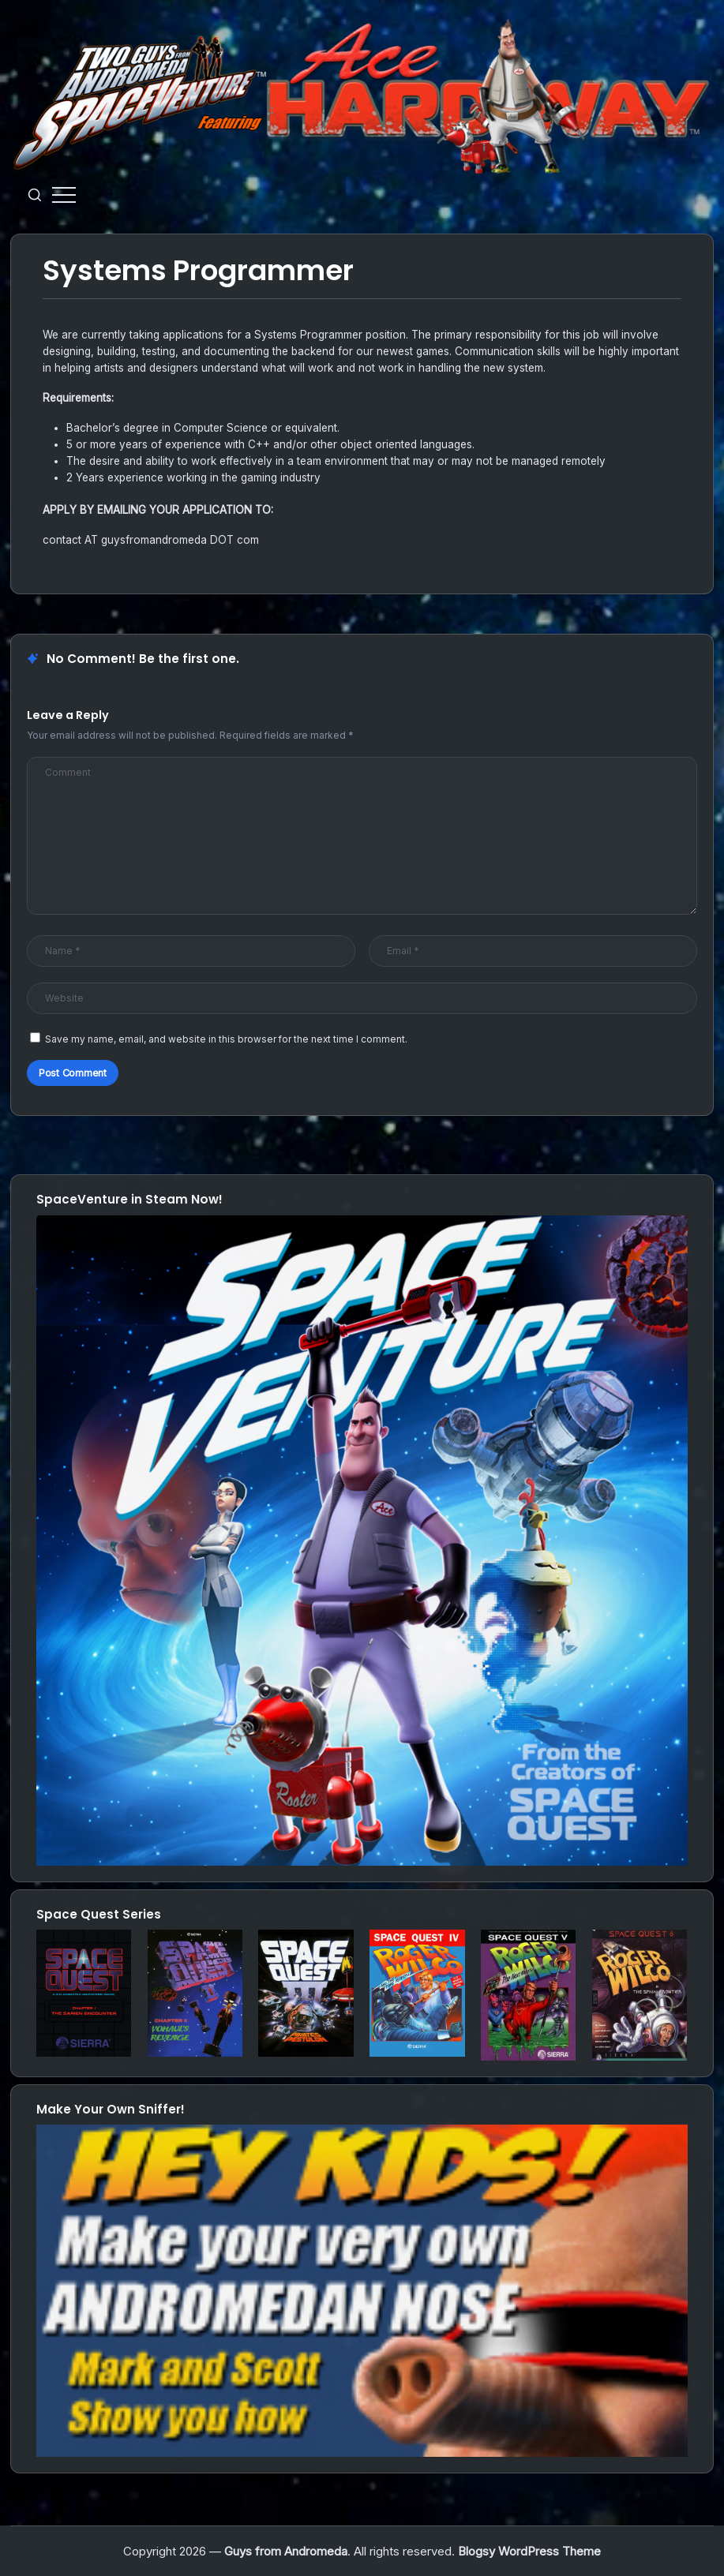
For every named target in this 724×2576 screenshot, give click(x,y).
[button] (35, 194)
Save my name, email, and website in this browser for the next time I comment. (226, 1039)
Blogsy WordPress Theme (529, 2551)
